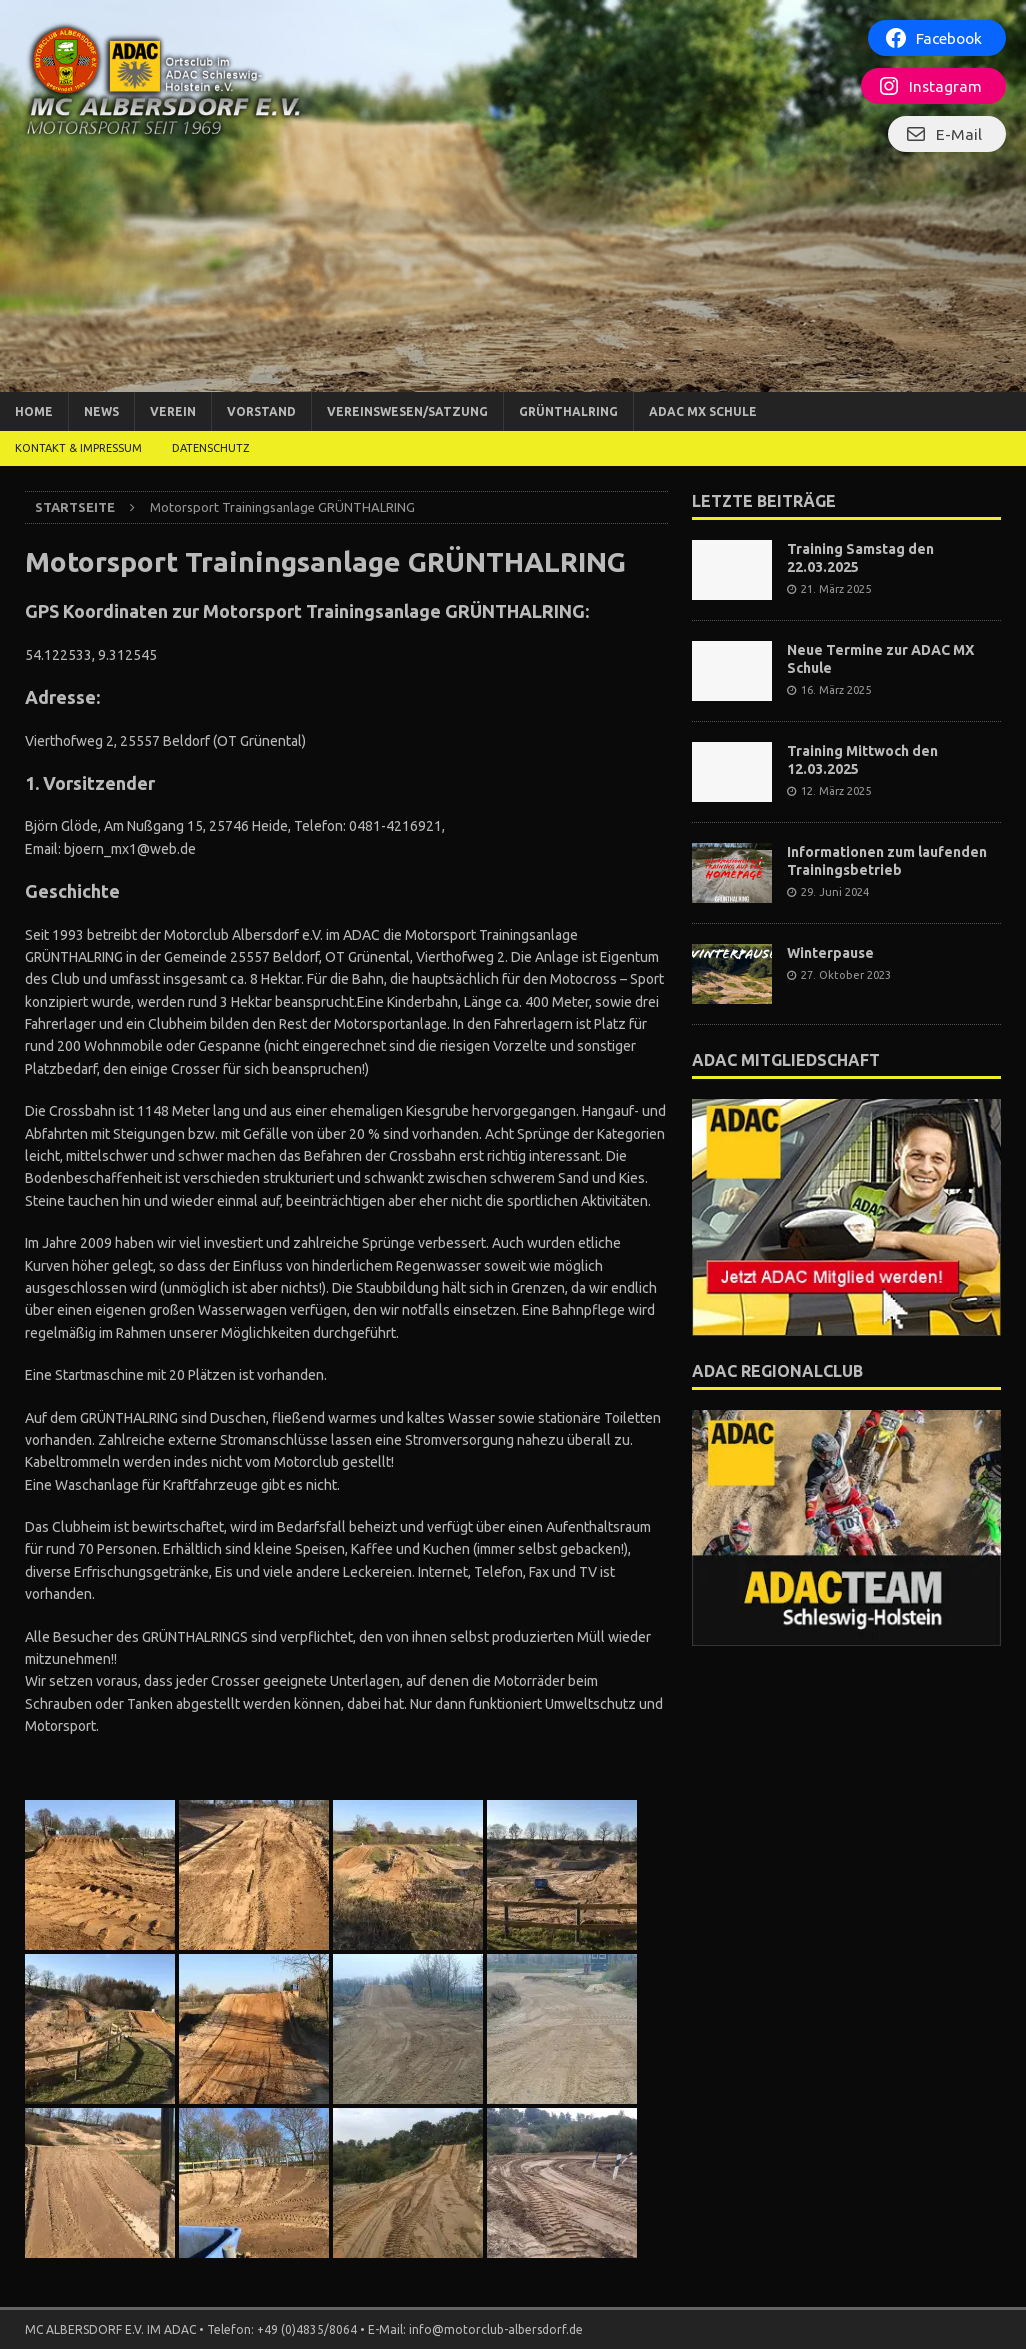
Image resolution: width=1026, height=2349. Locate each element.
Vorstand (261, 411)
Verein (173, 411)
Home (34, 411)
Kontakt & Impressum (78, 448)
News (101, 411)
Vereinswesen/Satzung (407, 411)
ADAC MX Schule (703, 411)
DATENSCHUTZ (210, 448)
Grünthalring (568, 411)
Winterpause (830, 953)
